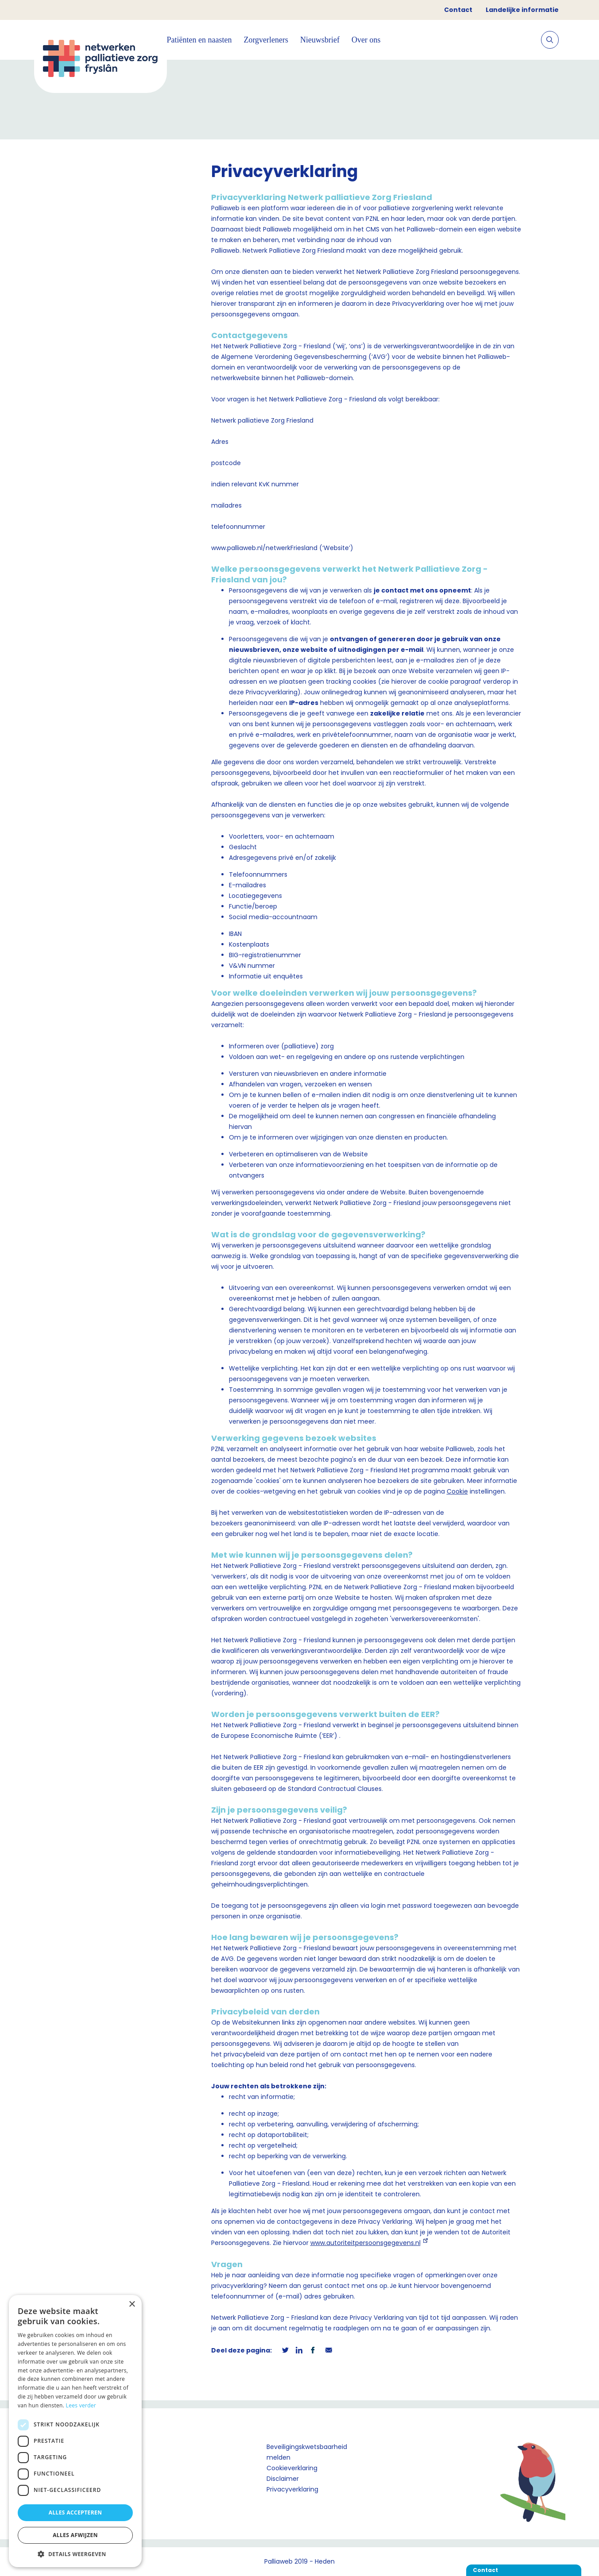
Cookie (457, 1491)
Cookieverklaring (292, 2468)
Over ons (366, 39)
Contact (458, 9)
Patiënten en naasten (199, 39)
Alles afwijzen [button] (75, 2535)
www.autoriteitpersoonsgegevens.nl (365, 2242)
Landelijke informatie (522, 9)
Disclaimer (283, 2478)
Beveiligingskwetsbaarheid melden (307, 2452)
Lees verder (81, 2405)
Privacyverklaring (292, 2489)
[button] (75, 2553)
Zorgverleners (265, 39)
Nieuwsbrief (320, 39)
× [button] (131, 2304)
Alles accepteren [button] (75, 2512)
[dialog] (75, 2431)
